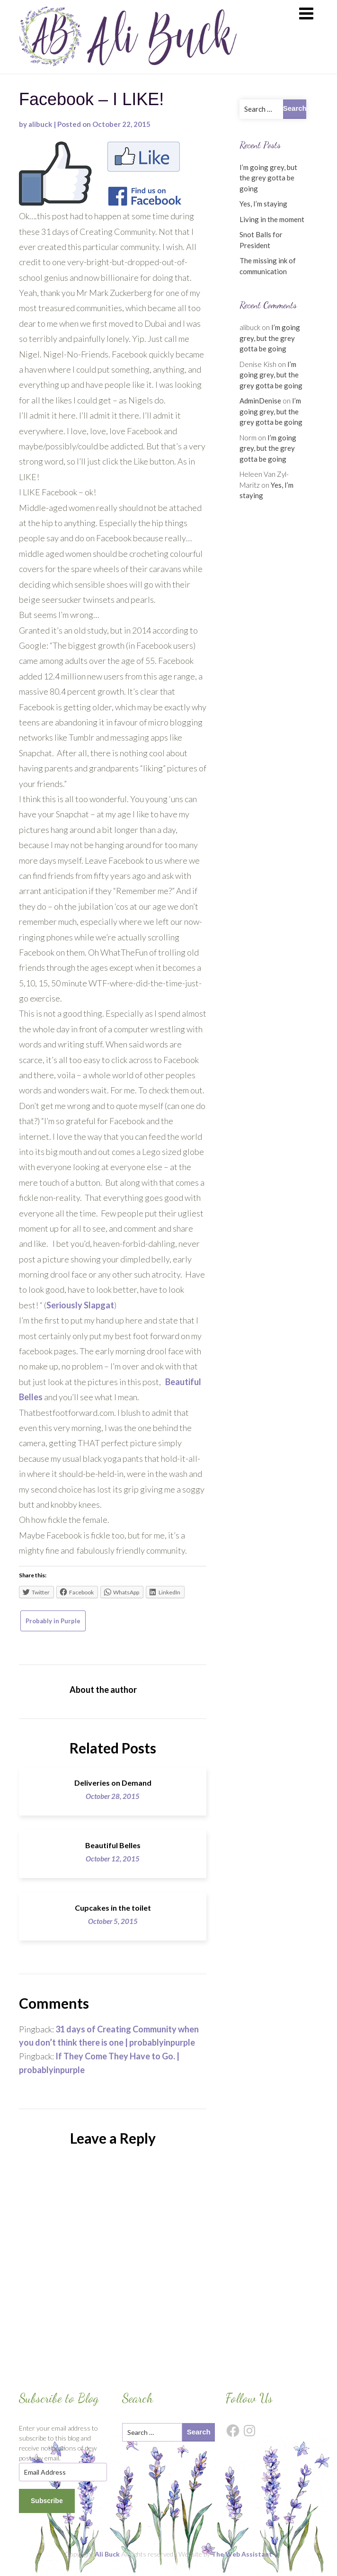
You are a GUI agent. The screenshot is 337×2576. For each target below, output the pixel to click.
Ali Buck (107, 2554)
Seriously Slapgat (80, 1305)
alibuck (40, 124)
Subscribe (47, 2500)
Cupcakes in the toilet (113, 1907)
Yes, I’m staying (263, 203)
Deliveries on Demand (112, 1782)
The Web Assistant (242, 2554)
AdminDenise (260, 400)
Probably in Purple (53, 1621)
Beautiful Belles (113, 1845)
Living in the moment (271, 219)
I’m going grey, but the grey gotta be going (268, 178)
